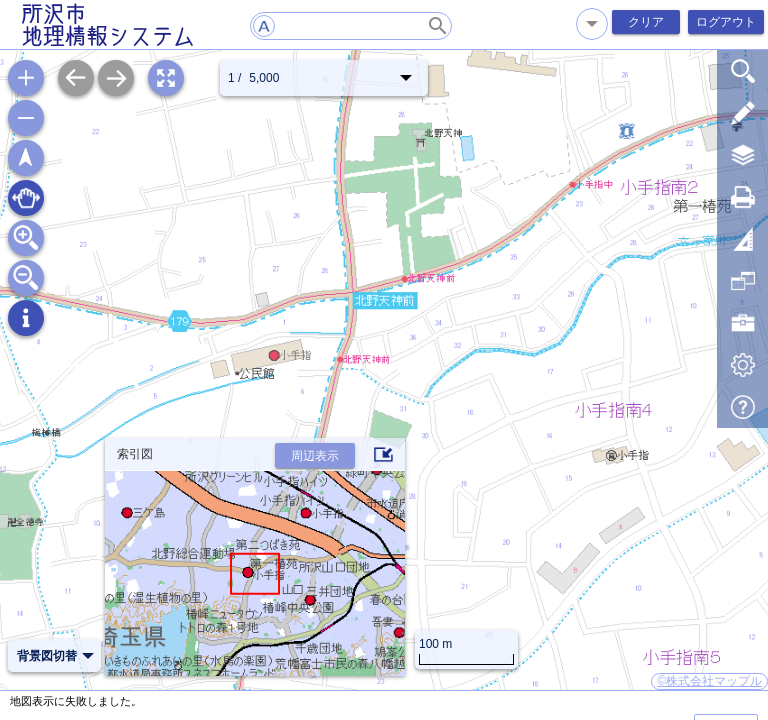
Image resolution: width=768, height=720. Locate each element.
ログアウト (726, 22)
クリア (646, 22)
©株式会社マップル (709, 681)
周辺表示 (315, 456)
